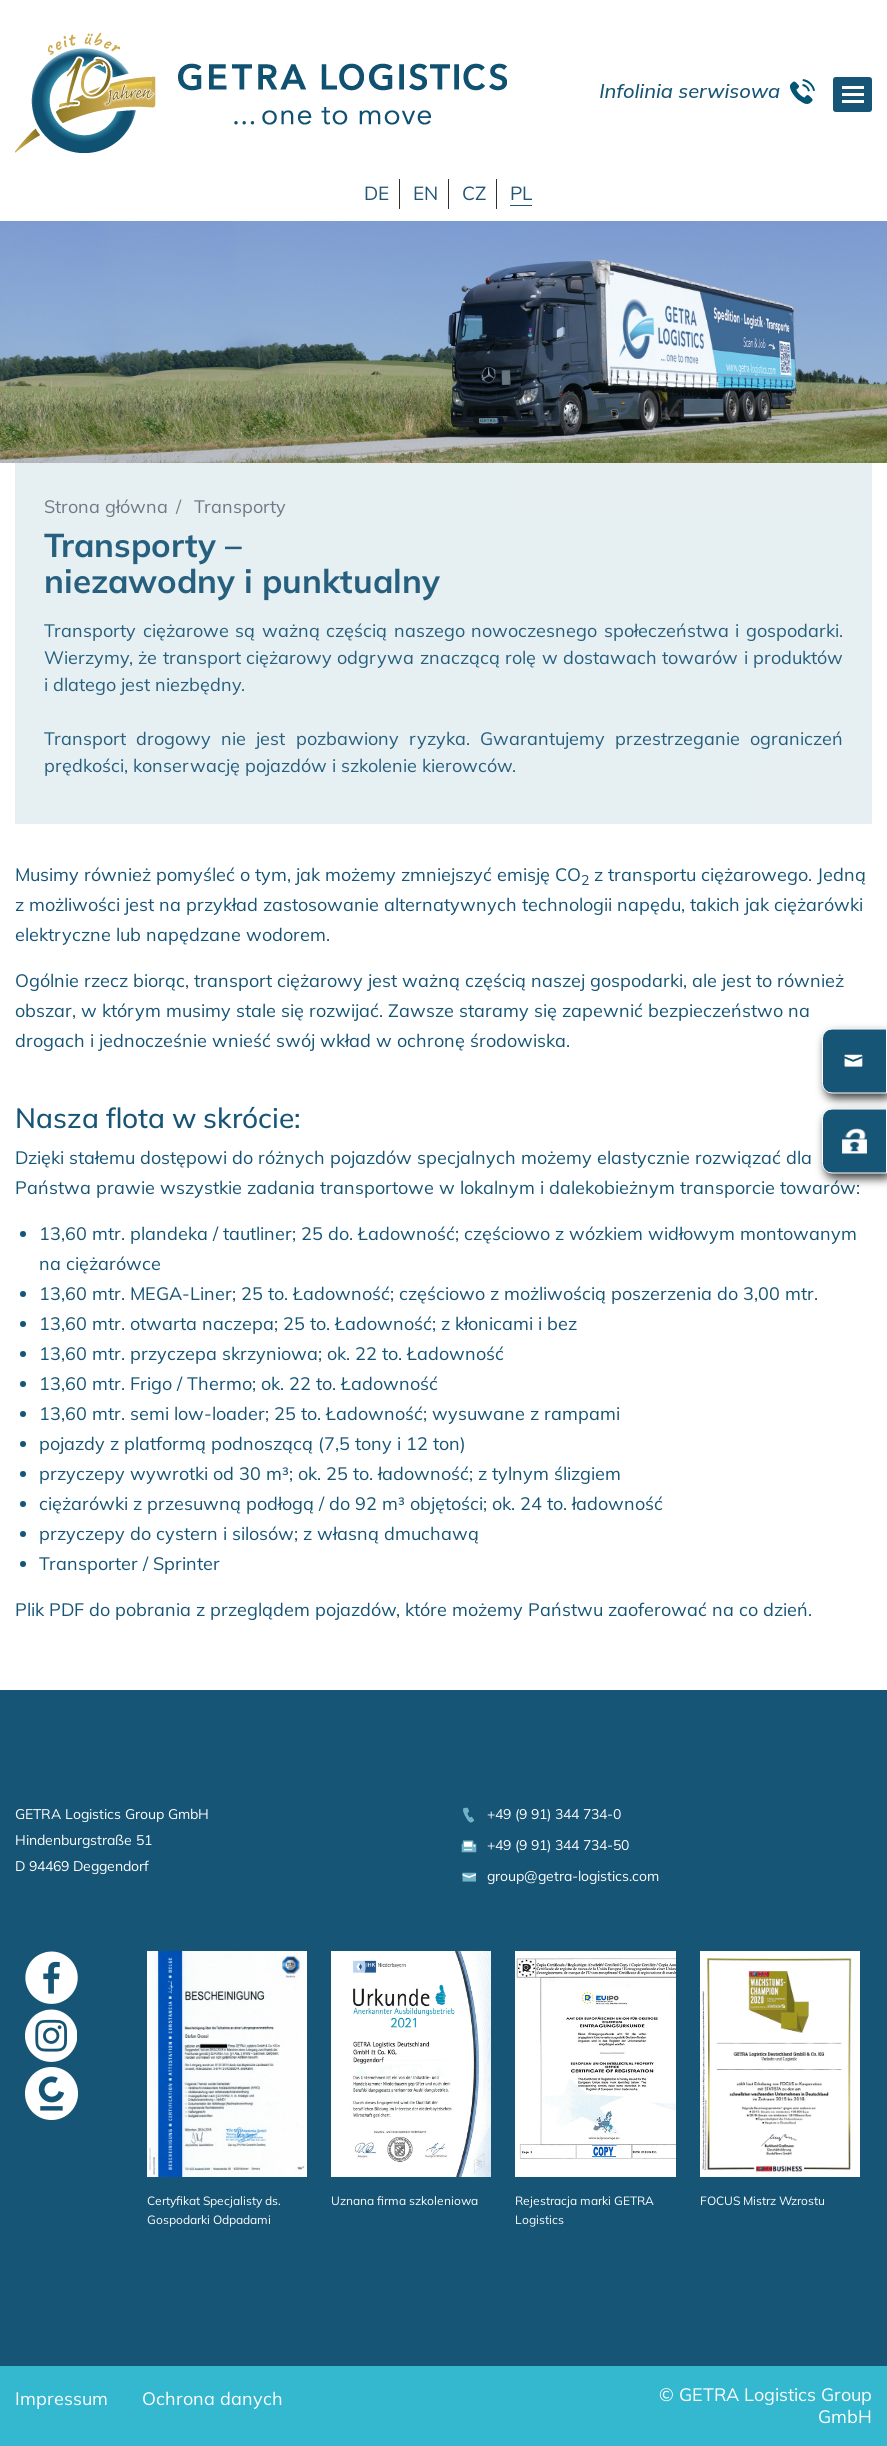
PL (521, 193)
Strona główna (106, 506)
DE (376, 193)
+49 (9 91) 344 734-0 (540, 1814)
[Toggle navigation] (852, 94)
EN (425, 193)
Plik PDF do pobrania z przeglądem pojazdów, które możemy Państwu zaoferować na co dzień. (413, 1609)
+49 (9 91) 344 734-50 (544, 1845)
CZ (474, 193)
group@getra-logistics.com (559, 1876)
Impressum (61, 2398)
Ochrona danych (212, 2398)
